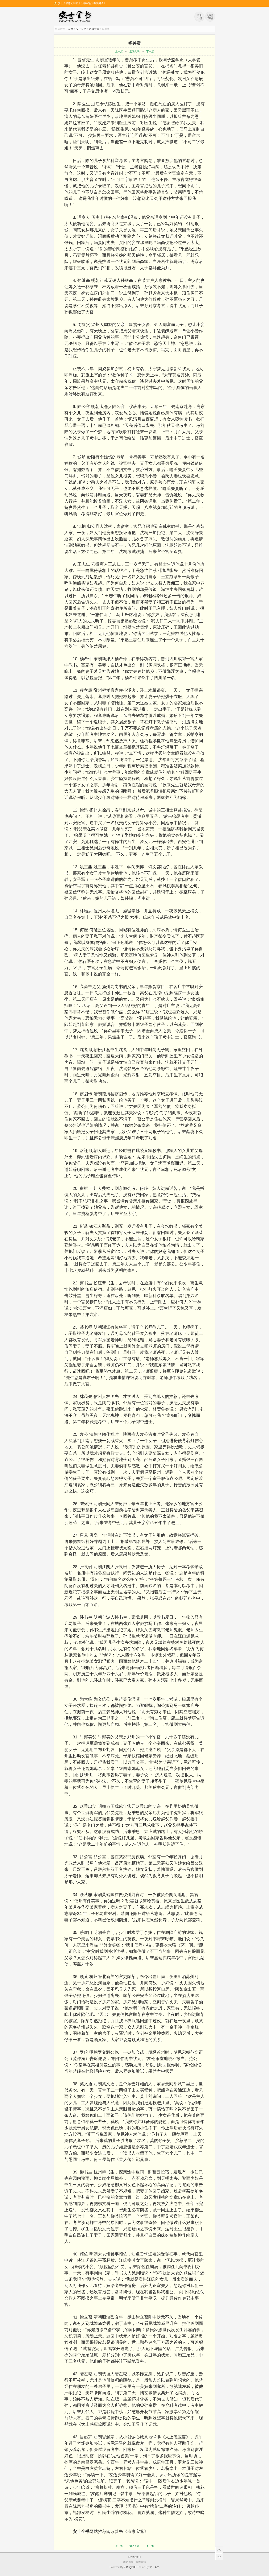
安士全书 (76, 17)
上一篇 (119, 51)
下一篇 (150, 51)
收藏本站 (210, 17)
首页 (70, 29)
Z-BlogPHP (130, 2567)
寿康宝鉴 (94, 29)
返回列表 (134, 51)
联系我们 (134, 2557)
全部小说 (199, 17)
